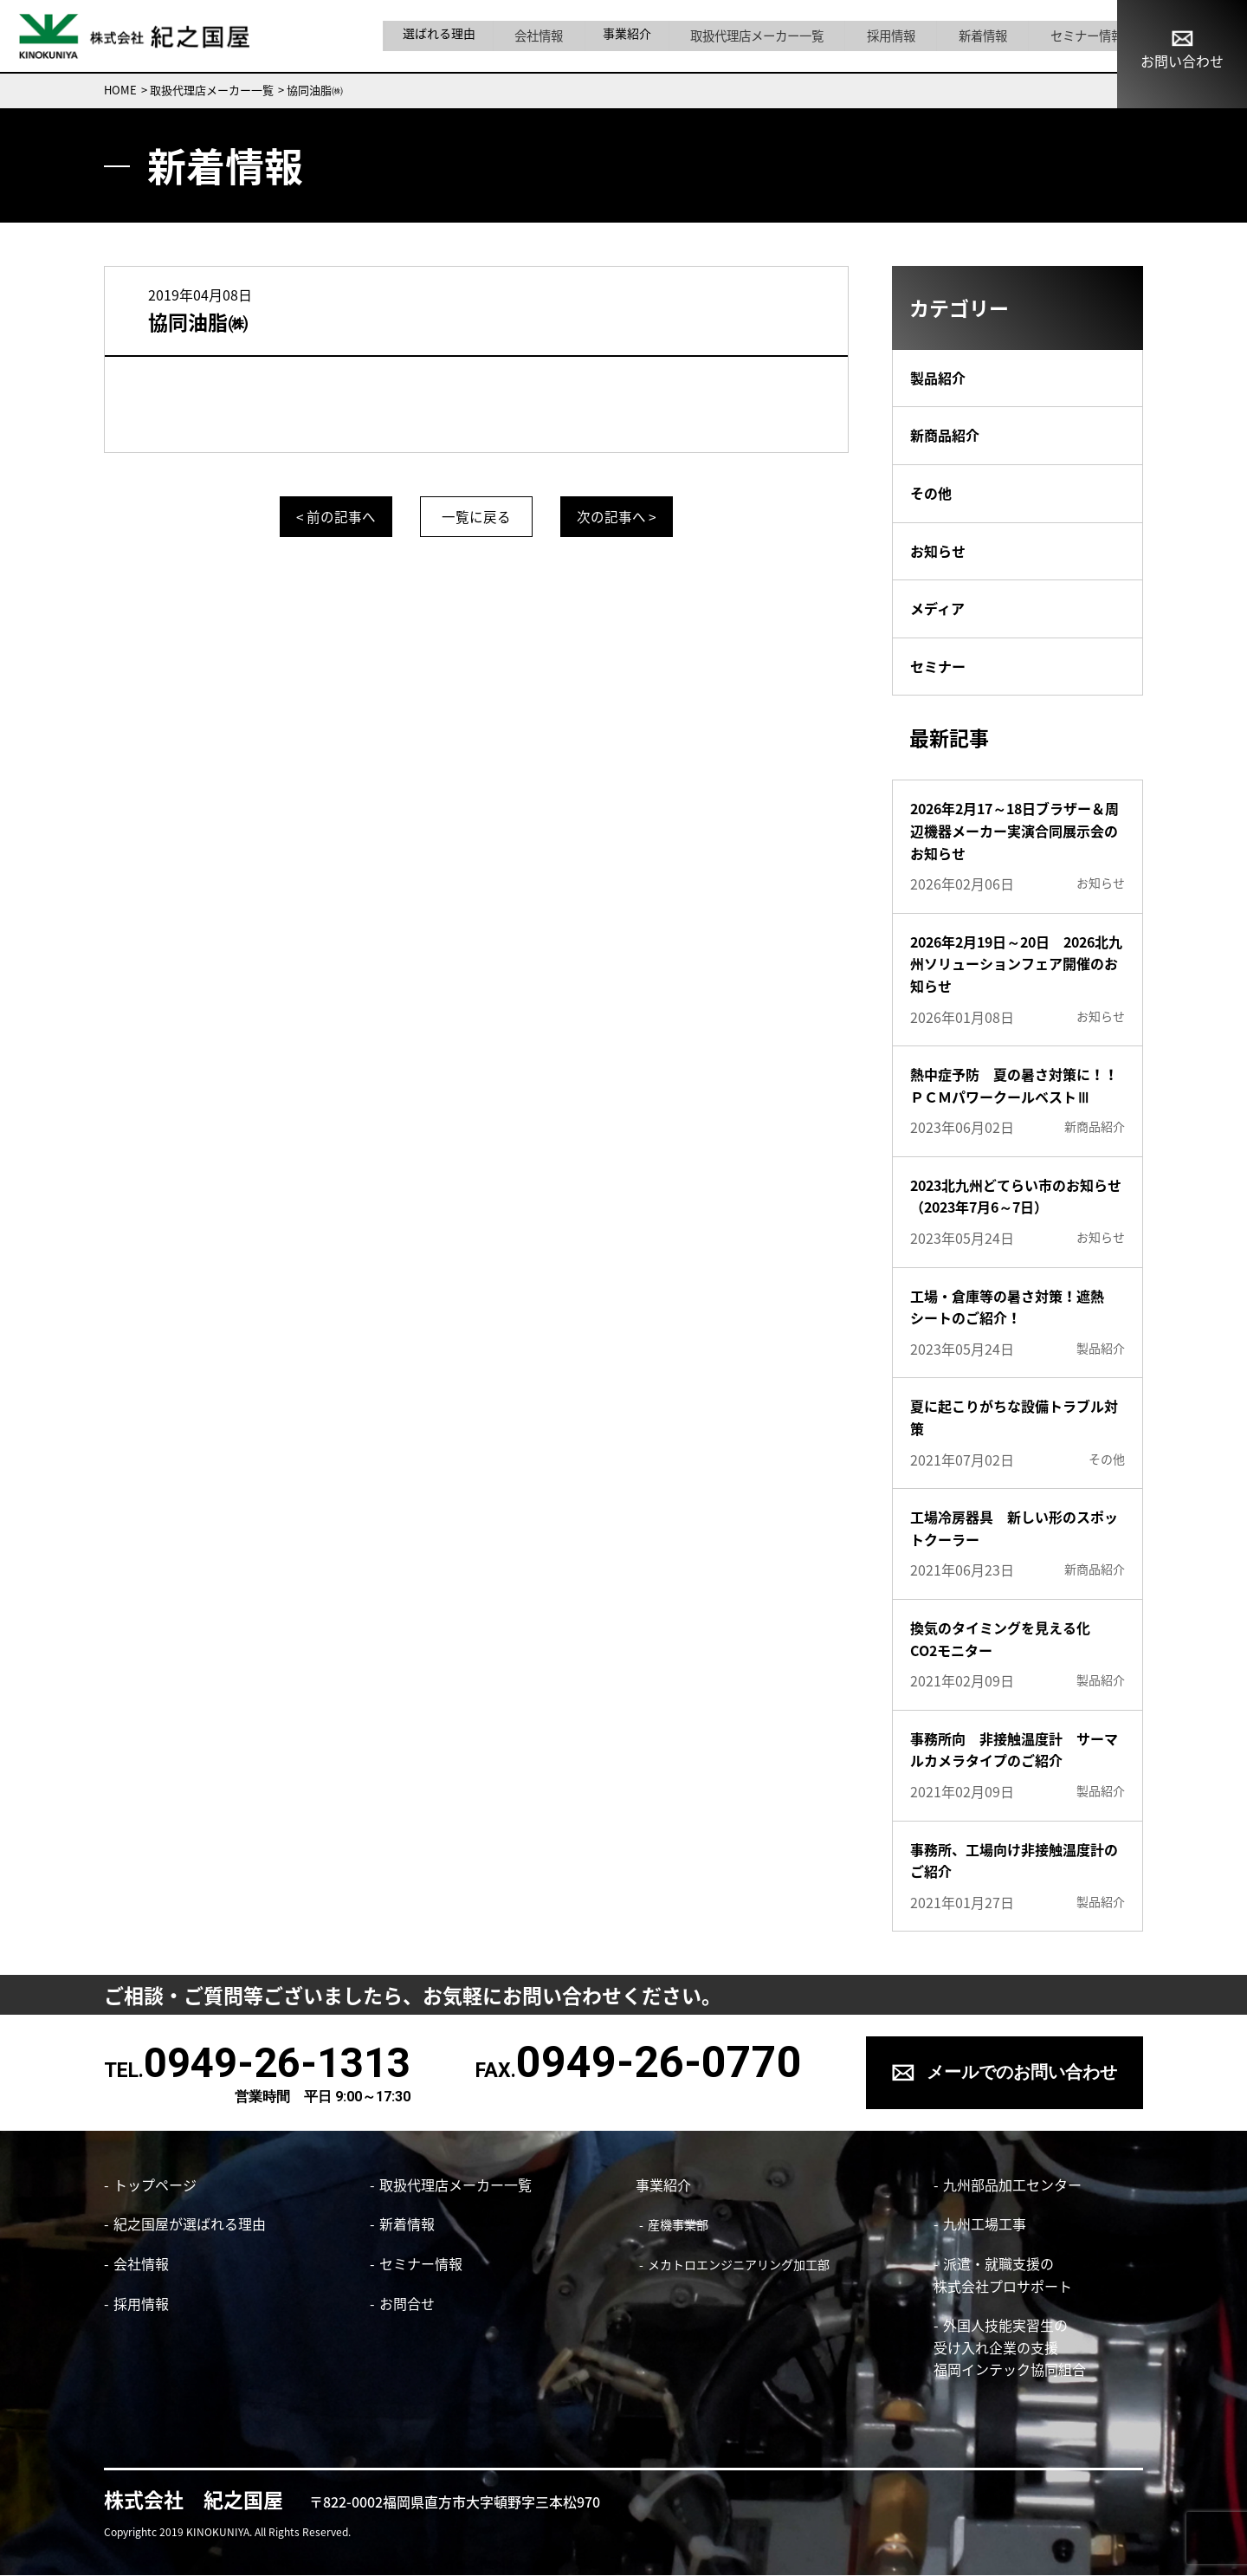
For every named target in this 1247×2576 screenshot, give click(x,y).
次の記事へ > (624, 516)
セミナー (938, 666)
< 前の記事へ (329, 516)
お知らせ (938, 550)
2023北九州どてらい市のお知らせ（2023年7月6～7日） (1015, 1196)
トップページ (155, 2184)
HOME (120, 89)
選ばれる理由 (450, 35)
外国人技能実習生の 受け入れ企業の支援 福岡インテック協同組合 (1006, 2347)
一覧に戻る (476, 516)
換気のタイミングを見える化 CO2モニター (1007, 1638)
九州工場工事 (981, 2224)
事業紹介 (630, 35)
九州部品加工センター (1009, 2184)
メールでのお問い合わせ (1022, 2072)
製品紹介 (938, 377)
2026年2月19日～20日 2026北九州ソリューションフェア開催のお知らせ (1016, 963)
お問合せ (407, 2303)
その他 (931, 492)
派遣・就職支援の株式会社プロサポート (999, 2275)
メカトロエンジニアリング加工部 (735, 2265)
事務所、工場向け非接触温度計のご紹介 (1014, 1860)
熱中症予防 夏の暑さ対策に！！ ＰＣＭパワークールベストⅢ (1017, 1085)
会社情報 (546, 35)
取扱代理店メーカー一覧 (757, 35)
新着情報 (967, 35)
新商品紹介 (944, 434)
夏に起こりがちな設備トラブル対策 (1014, 1417)
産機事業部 (674, 2225)
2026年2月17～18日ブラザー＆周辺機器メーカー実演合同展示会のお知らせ (1014, 830)
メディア (937, 608)
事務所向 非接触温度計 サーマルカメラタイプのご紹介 (1014, 1749)
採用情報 (883, 35)
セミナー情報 (1063, 35)
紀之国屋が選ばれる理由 (189, 2224)
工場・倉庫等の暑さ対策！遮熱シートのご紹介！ (1007, 1307)
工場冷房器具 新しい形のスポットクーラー (1014, 1528)
